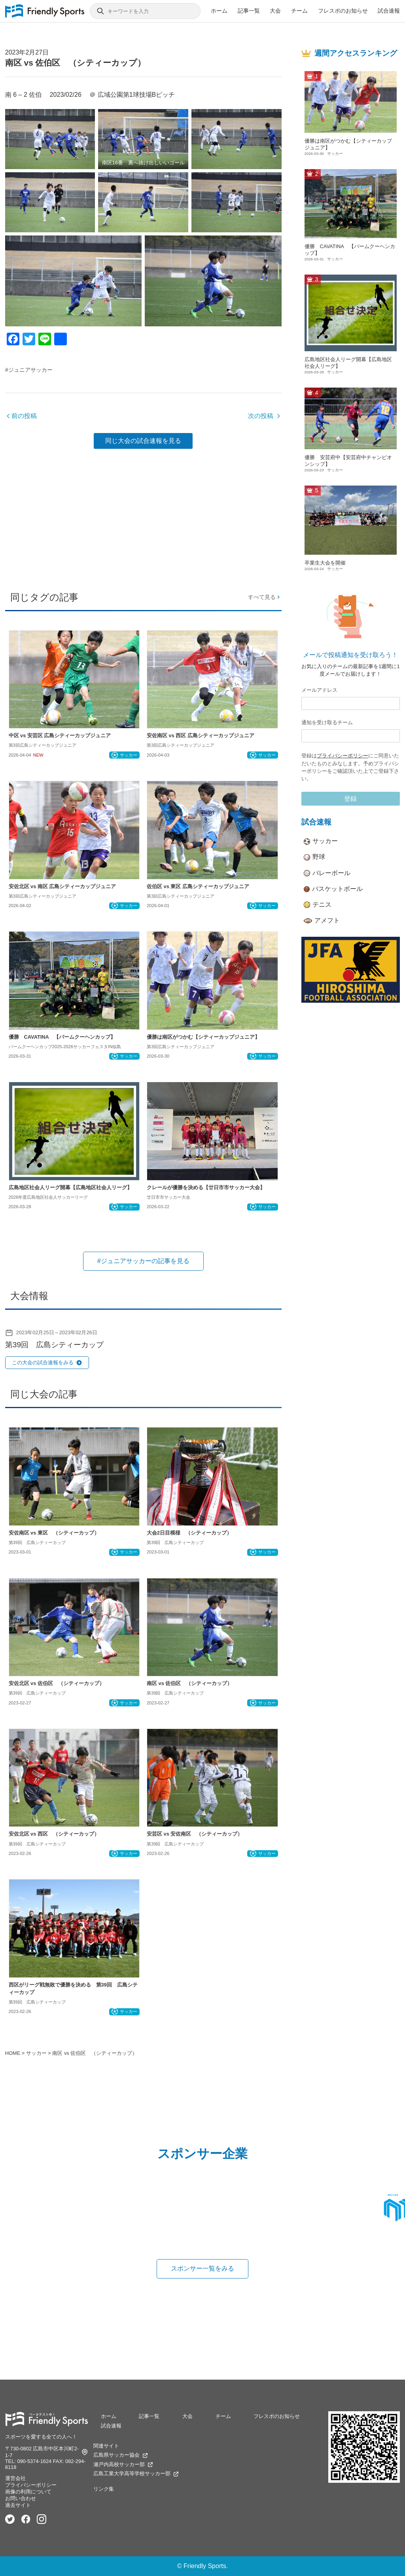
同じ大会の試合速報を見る (143, 440)
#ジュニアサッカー (29, 370)
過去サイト (18, 2505)
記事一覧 (249, 11)
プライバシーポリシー (342, 756)
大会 (275, 11)
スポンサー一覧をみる (202, 2268)
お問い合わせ (20, 2498)
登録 (350, 798)
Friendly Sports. (206, 2566)
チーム (299, 11)
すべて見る (264, 597)
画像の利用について (28, 2492)
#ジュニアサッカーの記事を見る (143, 1261)
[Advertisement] (143, 516)
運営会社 (15, 2478)
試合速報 (389, 11)
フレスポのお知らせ (343, 11)
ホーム (219, 11)
